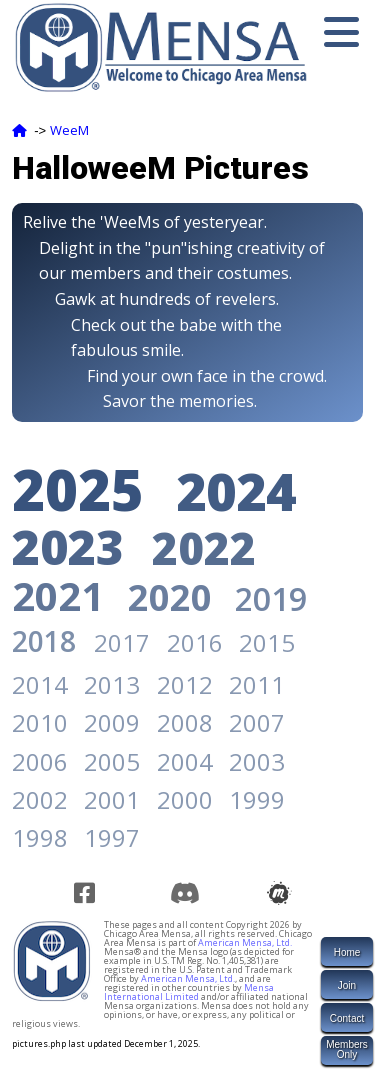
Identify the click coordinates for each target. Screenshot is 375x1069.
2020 (170, 597)
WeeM (69, 130)
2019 (271, 598)
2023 (68, 546)
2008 (185, 722)
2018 (44, 641)
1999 (257, 799)
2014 (40, 684)
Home (347, 952)
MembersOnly (347, 1049)
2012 (185, 684)
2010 (40, 722)
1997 (112, 837)
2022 (204, 548)
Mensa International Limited (189, 992)
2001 (112, 799)
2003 (257, 761)
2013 (112, 684)
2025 (78, 489)
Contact (347, 1018)
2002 (40, 799)
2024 (236, 490)
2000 (185, 799)
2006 (40, 761)
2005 (112, 761)
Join (347, 985)
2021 (58, 595)
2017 (122, 642)
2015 (267, 642)
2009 (112, 722)
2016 (195, 642)
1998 (40, 837)
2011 (257, 684)
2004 (185, 761)
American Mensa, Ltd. (245, 942)
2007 (257, 722)
